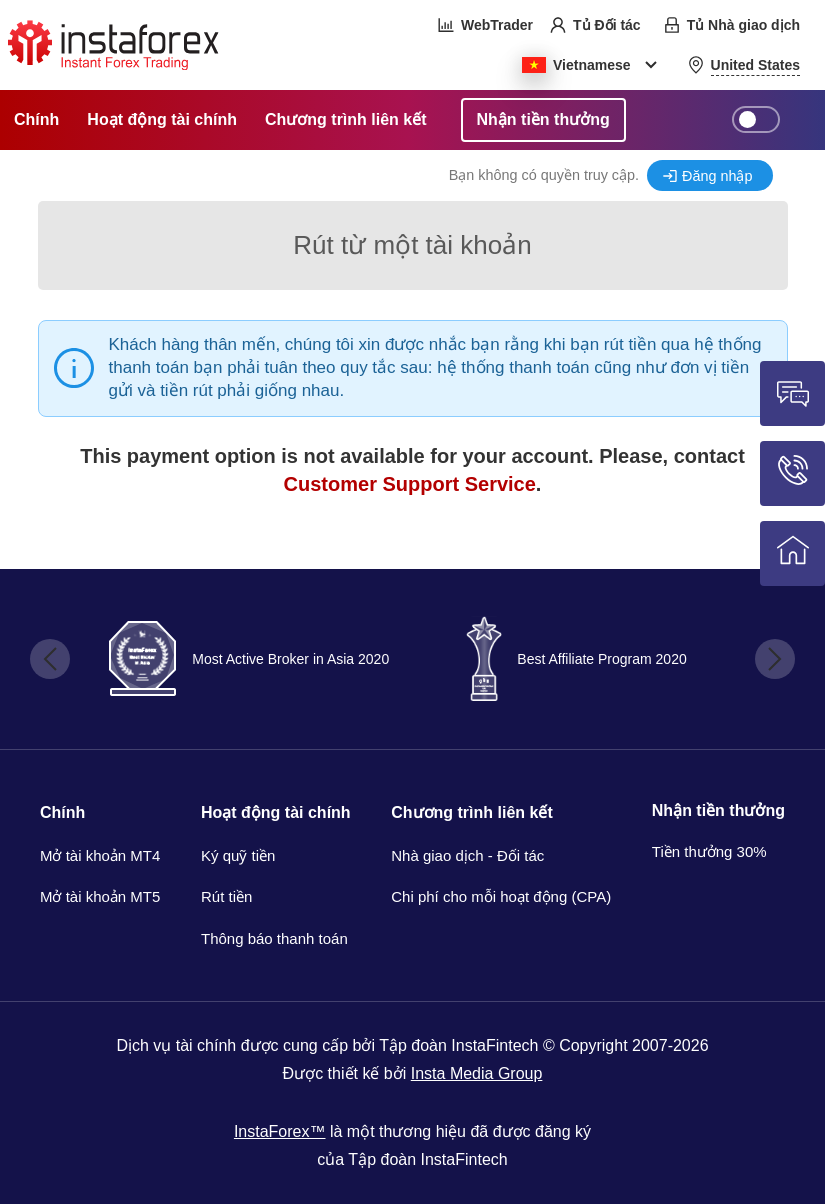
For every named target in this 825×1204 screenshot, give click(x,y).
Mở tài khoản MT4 (100, 855)
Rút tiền (226, 896)
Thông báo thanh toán (274, 938)
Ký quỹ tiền (238, 855)
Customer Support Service (410, 484)
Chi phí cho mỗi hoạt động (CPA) (501, 896)
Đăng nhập (717, 176)
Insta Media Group (477, 1073)
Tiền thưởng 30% (709, 851)
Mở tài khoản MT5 (100, 896)
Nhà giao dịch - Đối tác (467, 855)
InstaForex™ (280, 1131)
